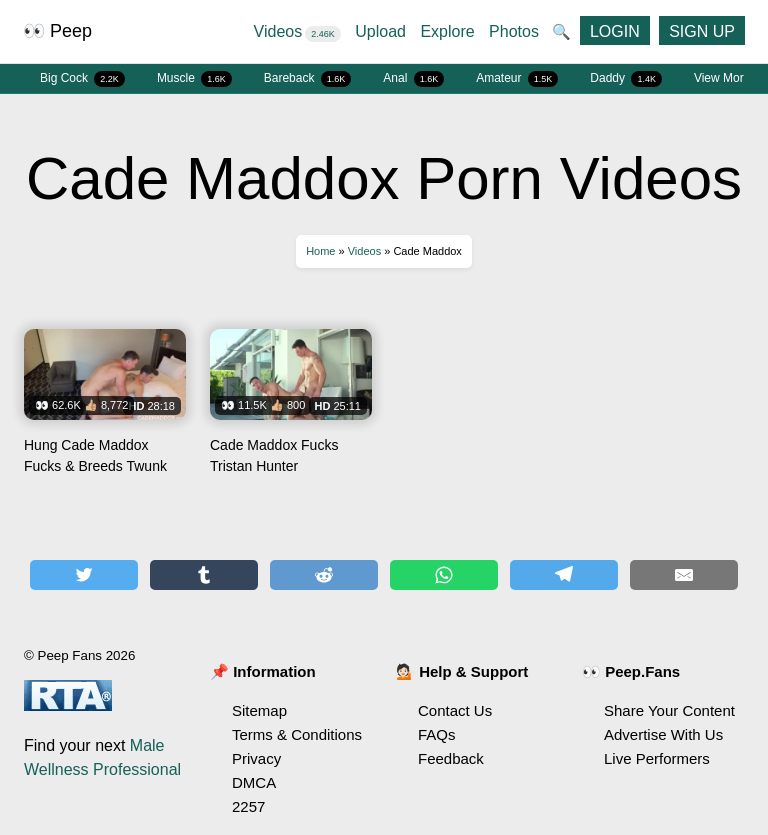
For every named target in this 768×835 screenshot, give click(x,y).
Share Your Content (669, 710)
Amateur (517, 79)
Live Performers (657, 758)
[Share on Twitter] (84, 575)
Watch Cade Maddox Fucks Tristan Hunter (291, 409)
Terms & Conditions (297, 734)
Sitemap (259, 710)
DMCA (254, 782)
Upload (380, 31)
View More (722, 78)
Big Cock (82, 79)
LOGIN (615, 31)
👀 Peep (57, 31)
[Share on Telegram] (564, 575)
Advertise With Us (663, 734)
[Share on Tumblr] (204, 575)
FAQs (437, 734)
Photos (514, 31)
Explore (447, 31)
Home (320, 251)
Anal (413, 79)
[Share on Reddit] (324, 575)
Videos (297, 31)
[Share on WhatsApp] (444, 575)
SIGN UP (702, 31)
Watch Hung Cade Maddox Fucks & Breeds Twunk (105, 409)
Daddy (626, 79)
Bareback (308, 79)
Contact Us (455, 710)
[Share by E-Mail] (684, 575)
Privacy (256, 758)
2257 (248, 806)
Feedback (451, 758)
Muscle (194, 79)
